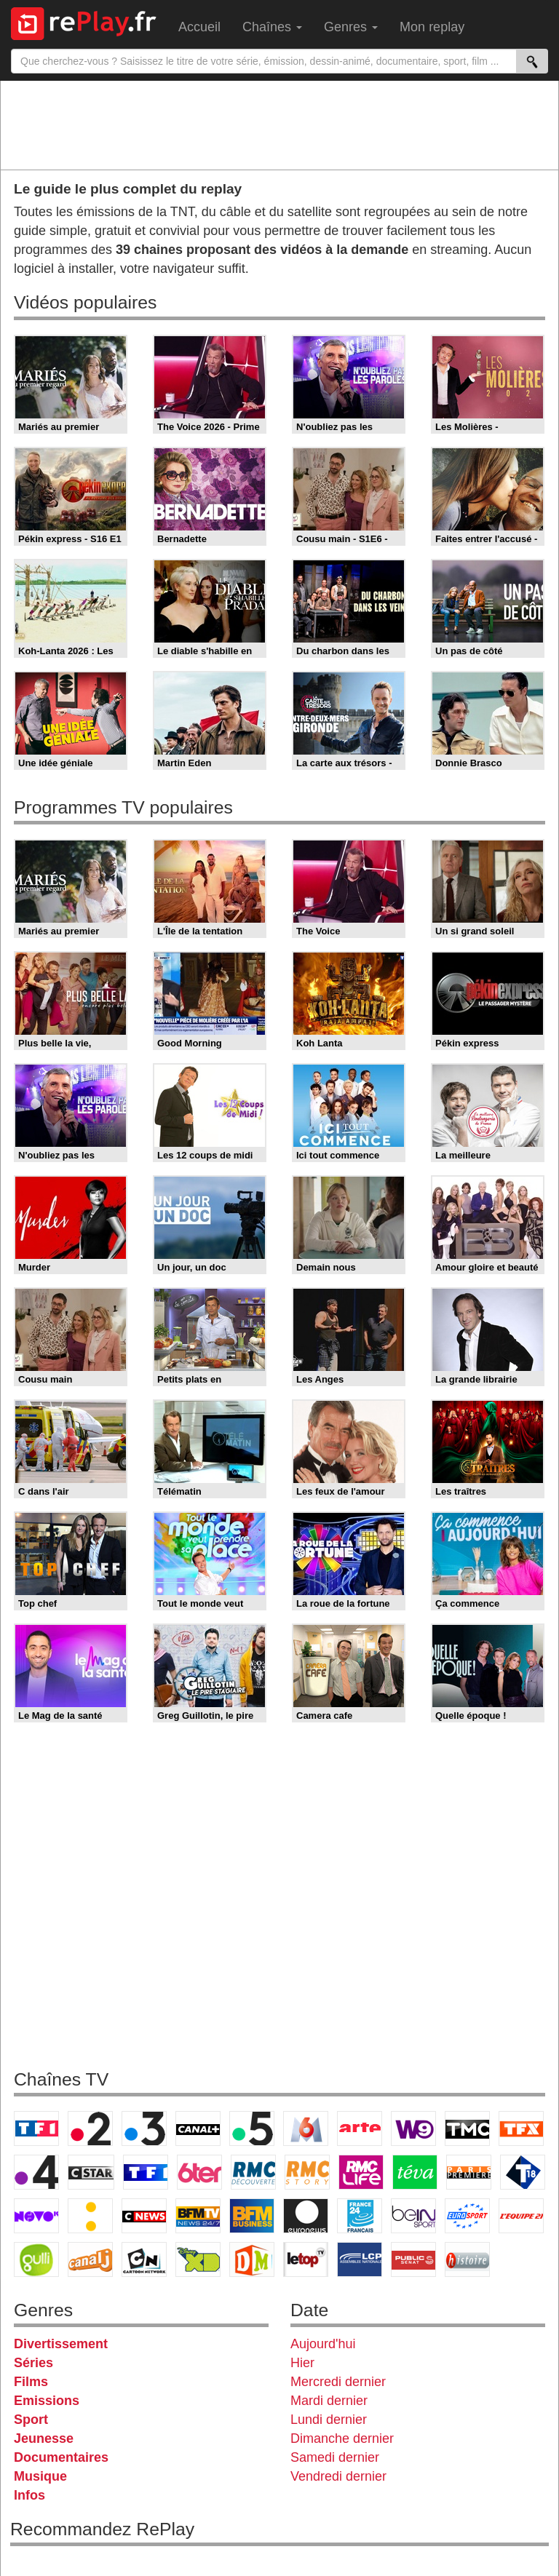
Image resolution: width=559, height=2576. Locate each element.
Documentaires (61, 2457)
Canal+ (198, 2128)
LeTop (305, 2259)
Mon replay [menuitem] (432, 27)
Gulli (36, 2259)
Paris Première (468, 2172)
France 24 (359, 2215)
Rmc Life (361, 2172)
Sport (31, 2419)
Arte (359, 2128)
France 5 (251, 2128)
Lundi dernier (328, 2419)
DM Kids (251, 2259)
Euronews (305, 2215)
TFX (521, 2128)
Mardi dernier (329, 2400)
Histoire (467, 2259)
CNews (144, 2215)
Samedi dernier (334, 2457)
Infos (29, 2495)
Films (31, 2381)
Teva (414, 2172)
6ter (199, 2172)
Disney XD (198, 2259)
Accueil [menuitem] (199, 27)
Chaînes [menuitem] (272, 27)
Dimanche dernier (342, 2438)
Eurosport (467, 2215)
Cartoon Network (144, 2259)
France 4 (36, 2172)
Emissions (46, 2400)
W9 (413, 2128)
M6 (305, 2128)
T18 (522, 2172)
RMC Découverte (253, 2172)
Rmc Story (307, 2172)
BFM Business (251, 2215)
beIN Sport (413, 2215)
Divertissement (61, 2344)
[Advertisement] (279, 124)
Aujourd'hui (323, 2344)
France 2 (90, 2128)
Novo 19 (36, 2215)
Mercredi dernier (338, 2381)
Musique (40, 2476)
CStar (91, 2172)
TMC (467, 2128)
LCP (359, 2259)
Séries (33, 2363)
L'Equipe (521, 2215)
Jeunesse (44, 2438)
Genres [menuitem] (351, 27)
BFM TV (198, 2215)
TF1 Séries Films (145, 2172)
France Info (90, 2215)
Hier (302, 2363)
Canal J (90, 2259)
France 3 (144, 2128)
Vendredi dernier (338, 2476)
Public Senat (413, 2259)
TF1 (36, 2128)
